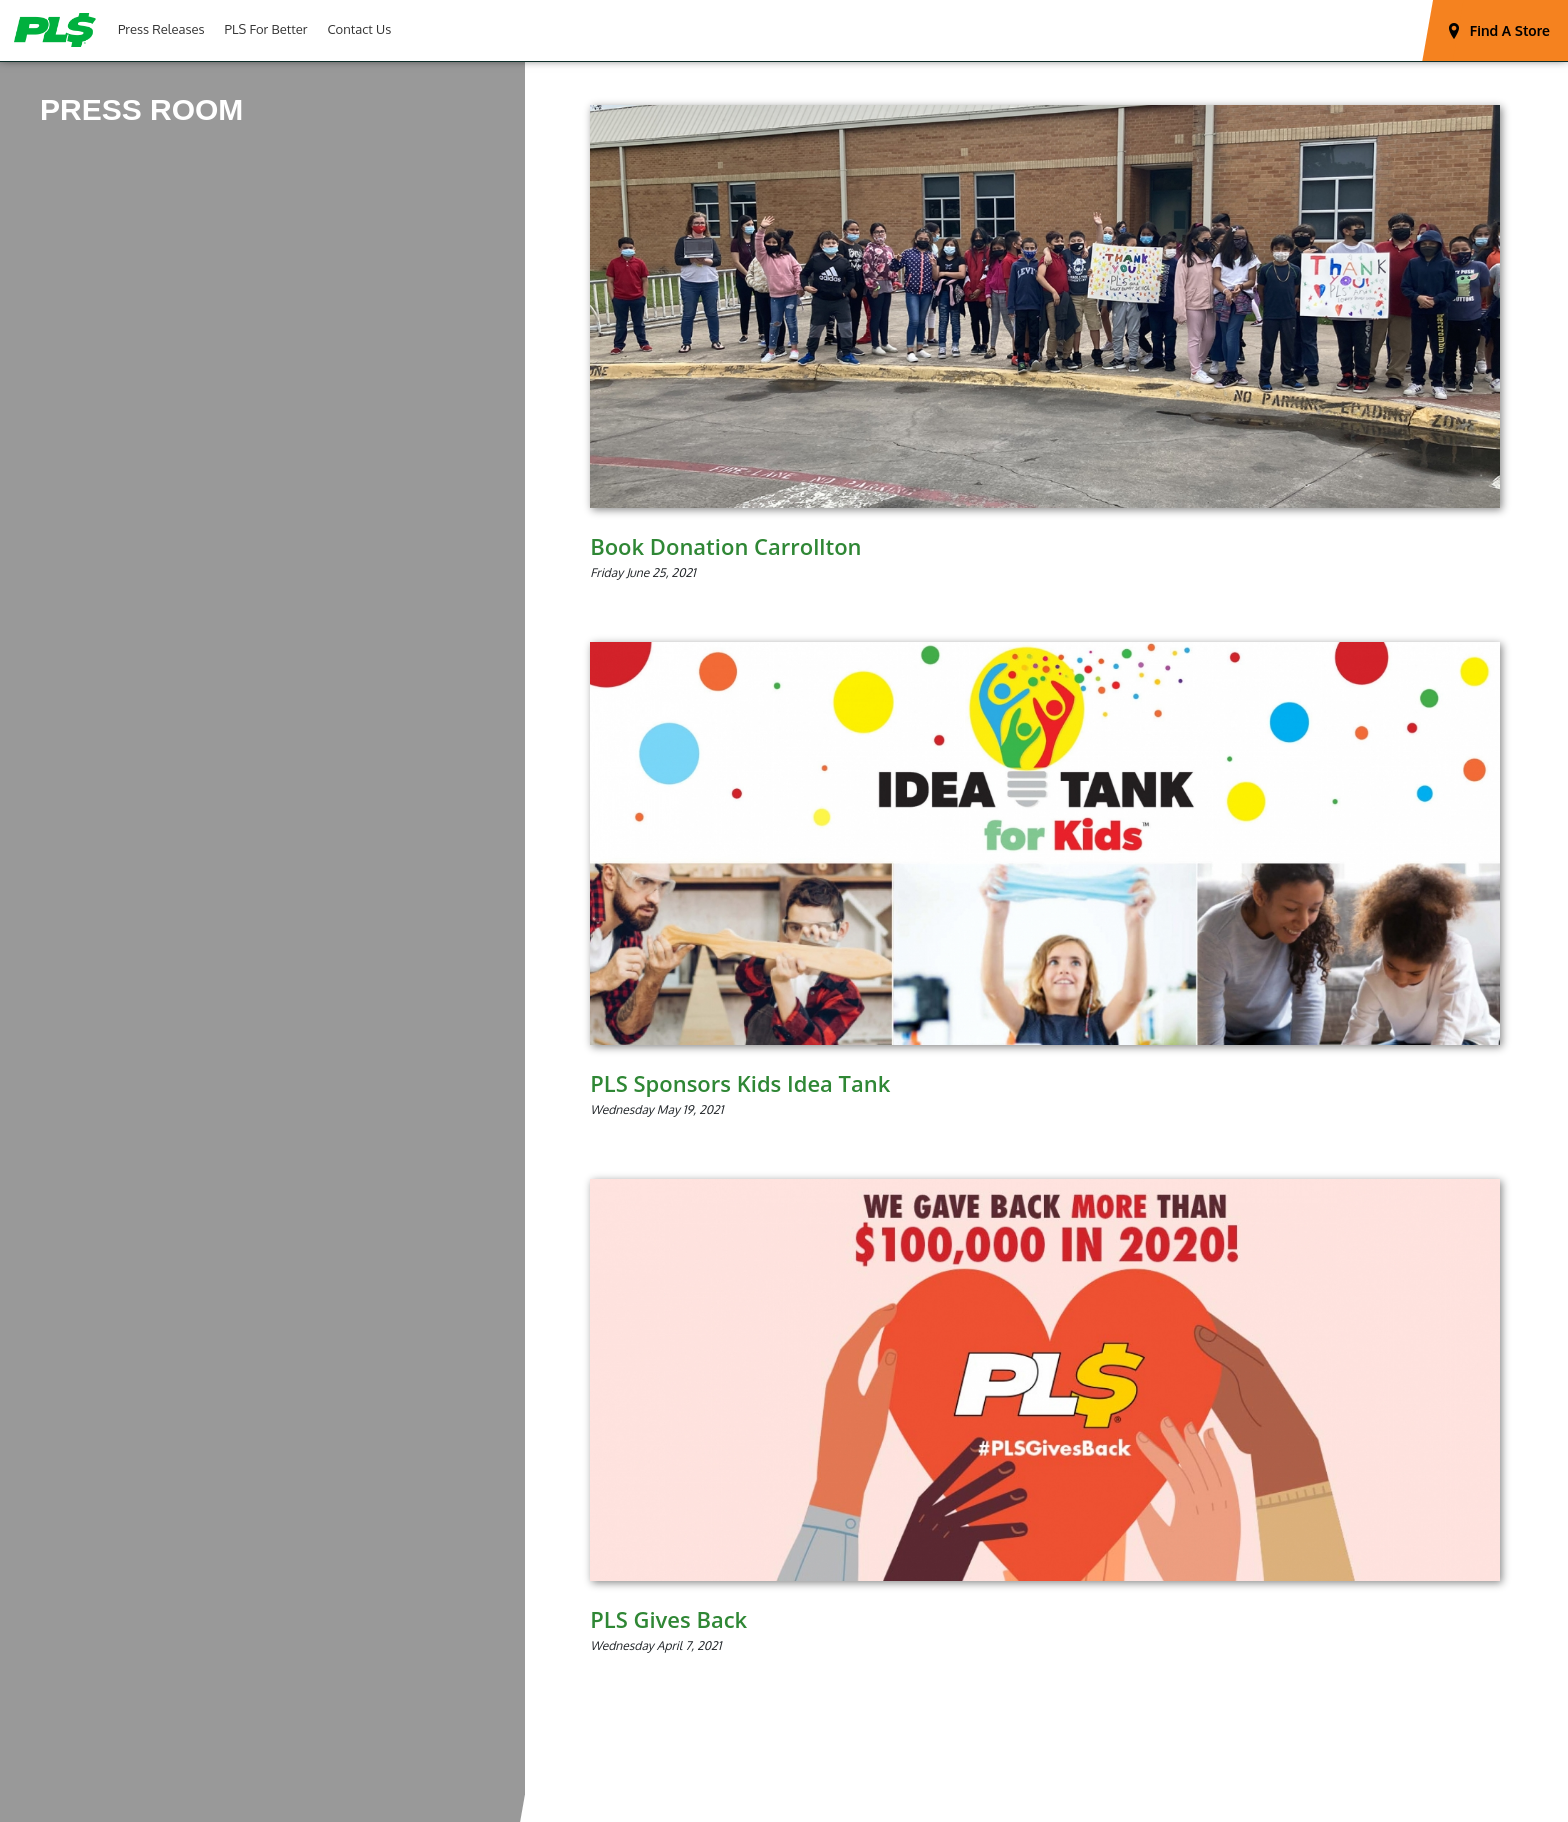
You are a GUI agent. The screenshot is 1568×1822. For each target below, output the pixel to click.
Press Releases (161, 29)
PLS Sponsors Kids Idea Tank (740, 1083)
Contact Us (359, 29)
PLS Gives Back (668, 1619)
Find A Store (1510, 30)
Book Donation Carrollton (725, 546)
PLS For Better (266, 29)
